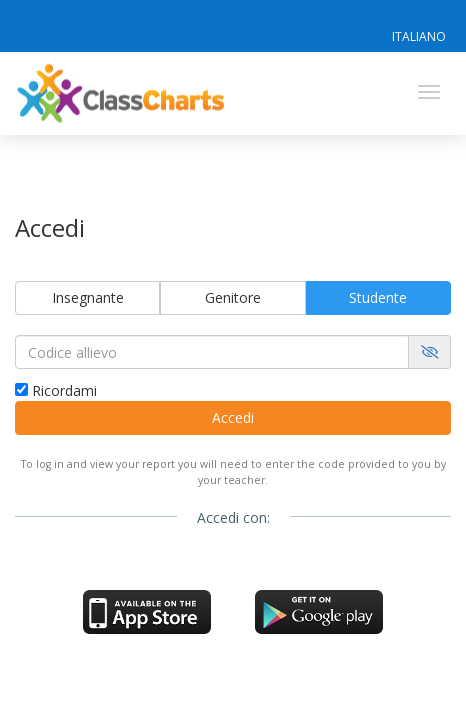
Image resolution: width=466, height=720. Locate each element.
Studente (378, 297)
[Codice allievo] (212, 352)
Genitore (233, 297)
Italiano (419, 36)
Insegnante (88, 297)
